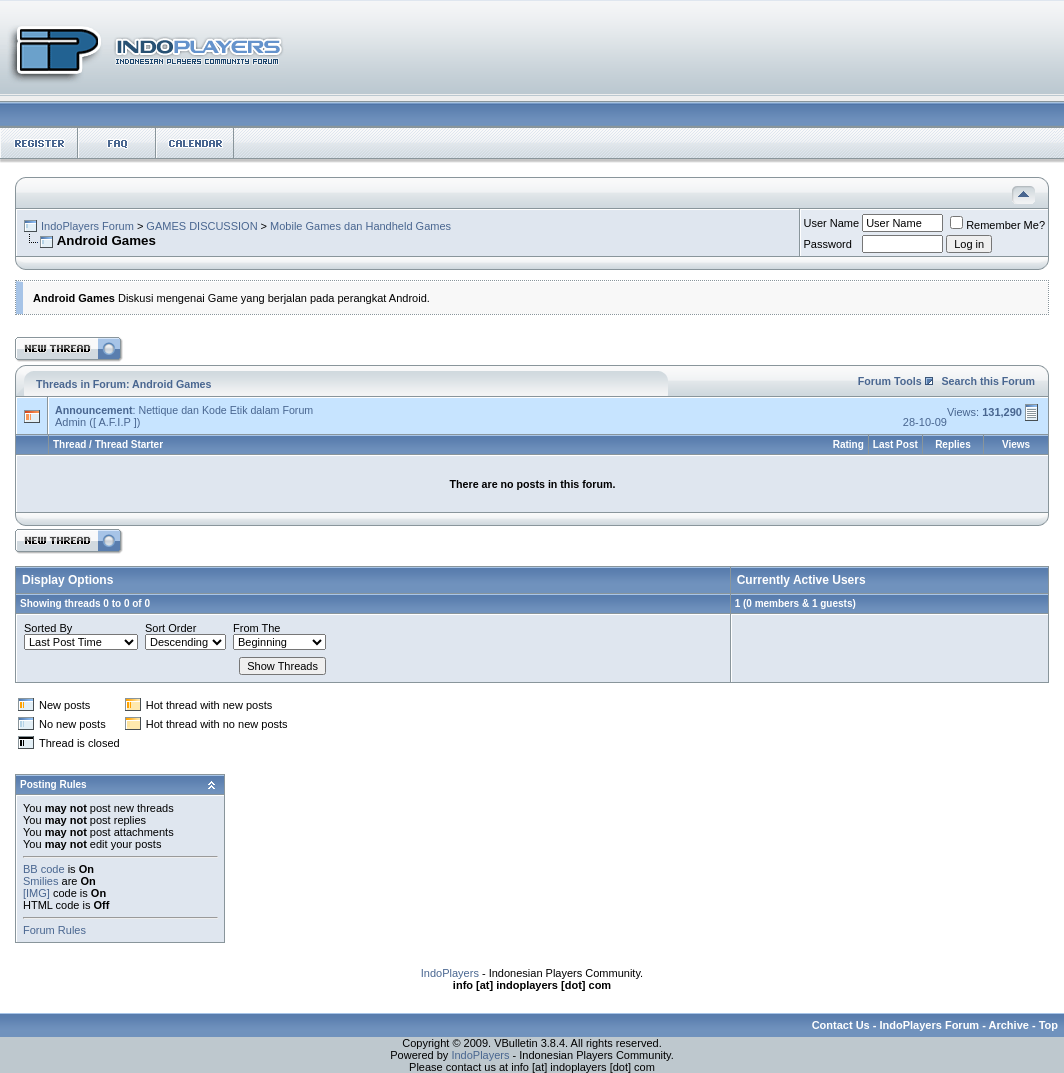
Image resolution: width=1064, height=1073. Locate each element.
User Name (832, 223)
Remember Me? (997, 225)
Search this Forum (988, 381)
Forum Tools (890, 381)
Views (1016, 444)
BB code (44, 869)
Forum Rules (54, 930)
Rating (848, 444)
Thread (69, 444)
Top (1048, 1025)
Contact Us (841, 1025)
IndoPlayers (450, 973)
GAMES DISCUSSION (201, 226)
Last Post (895, 444)
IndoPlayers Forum (87, 226)
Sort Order (170, 628)
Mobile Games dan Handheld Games (360, 226)
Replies (953, 444)
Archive (1009, 1025)
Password (828, 244)
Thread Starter (129, 444)
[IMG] (36, 893)
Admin (70, 422)
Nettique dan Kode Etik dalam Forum (225, 410)
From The (256, 628)
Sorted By (48, 628)
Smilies (40, 881)
